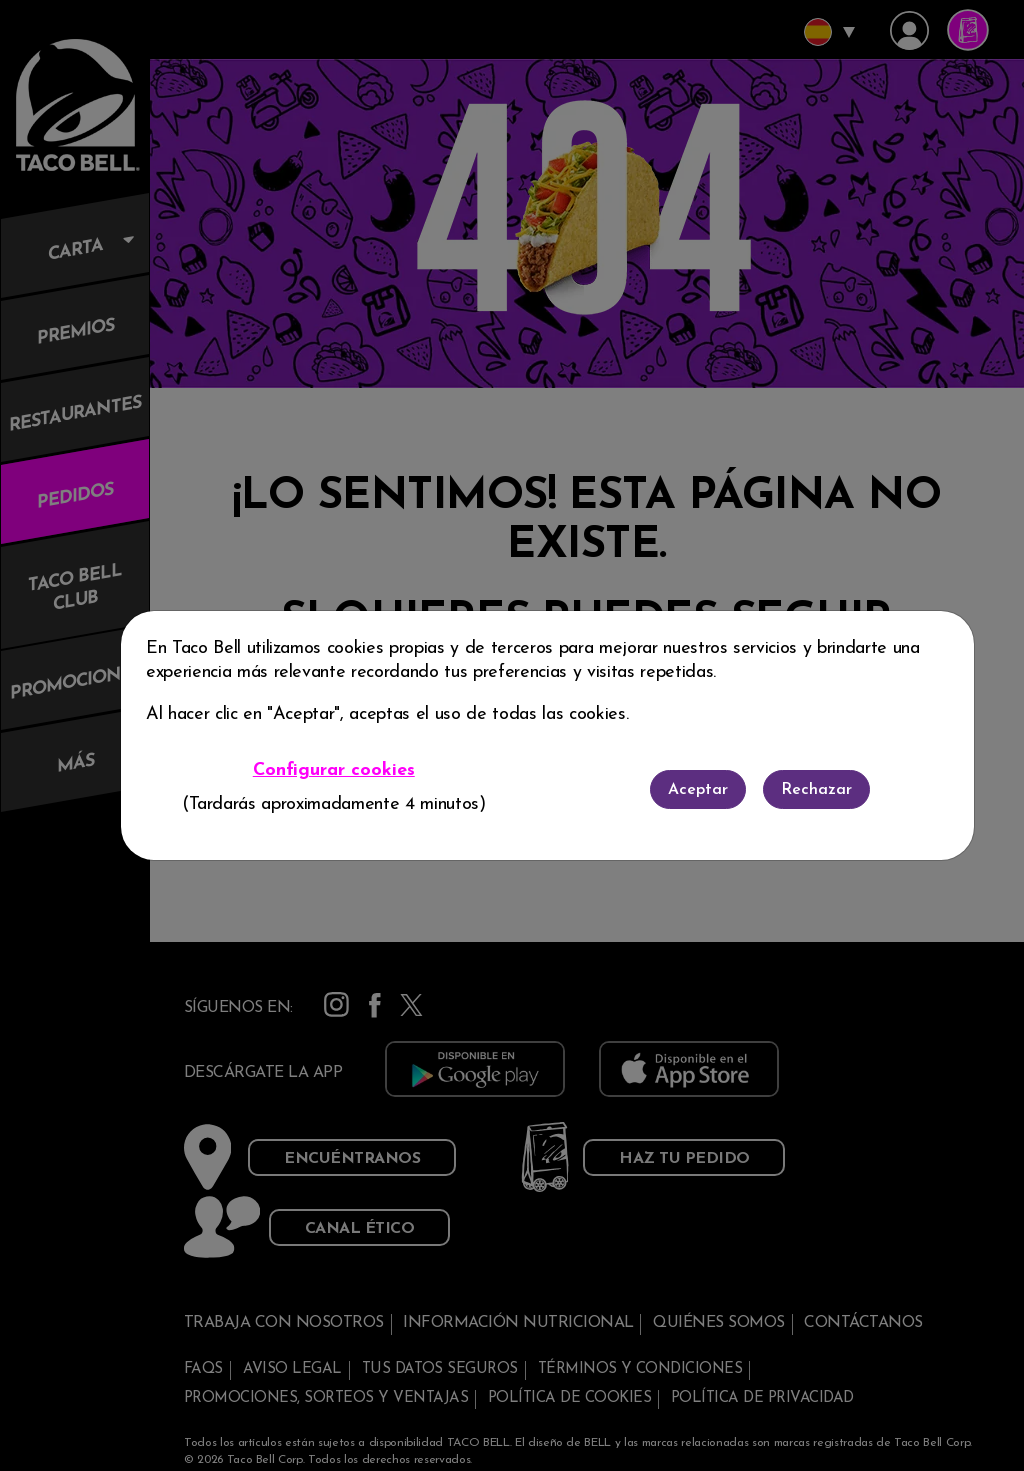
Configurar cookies (334, 770)
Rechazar (816, 790)
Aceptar (698, 790)
